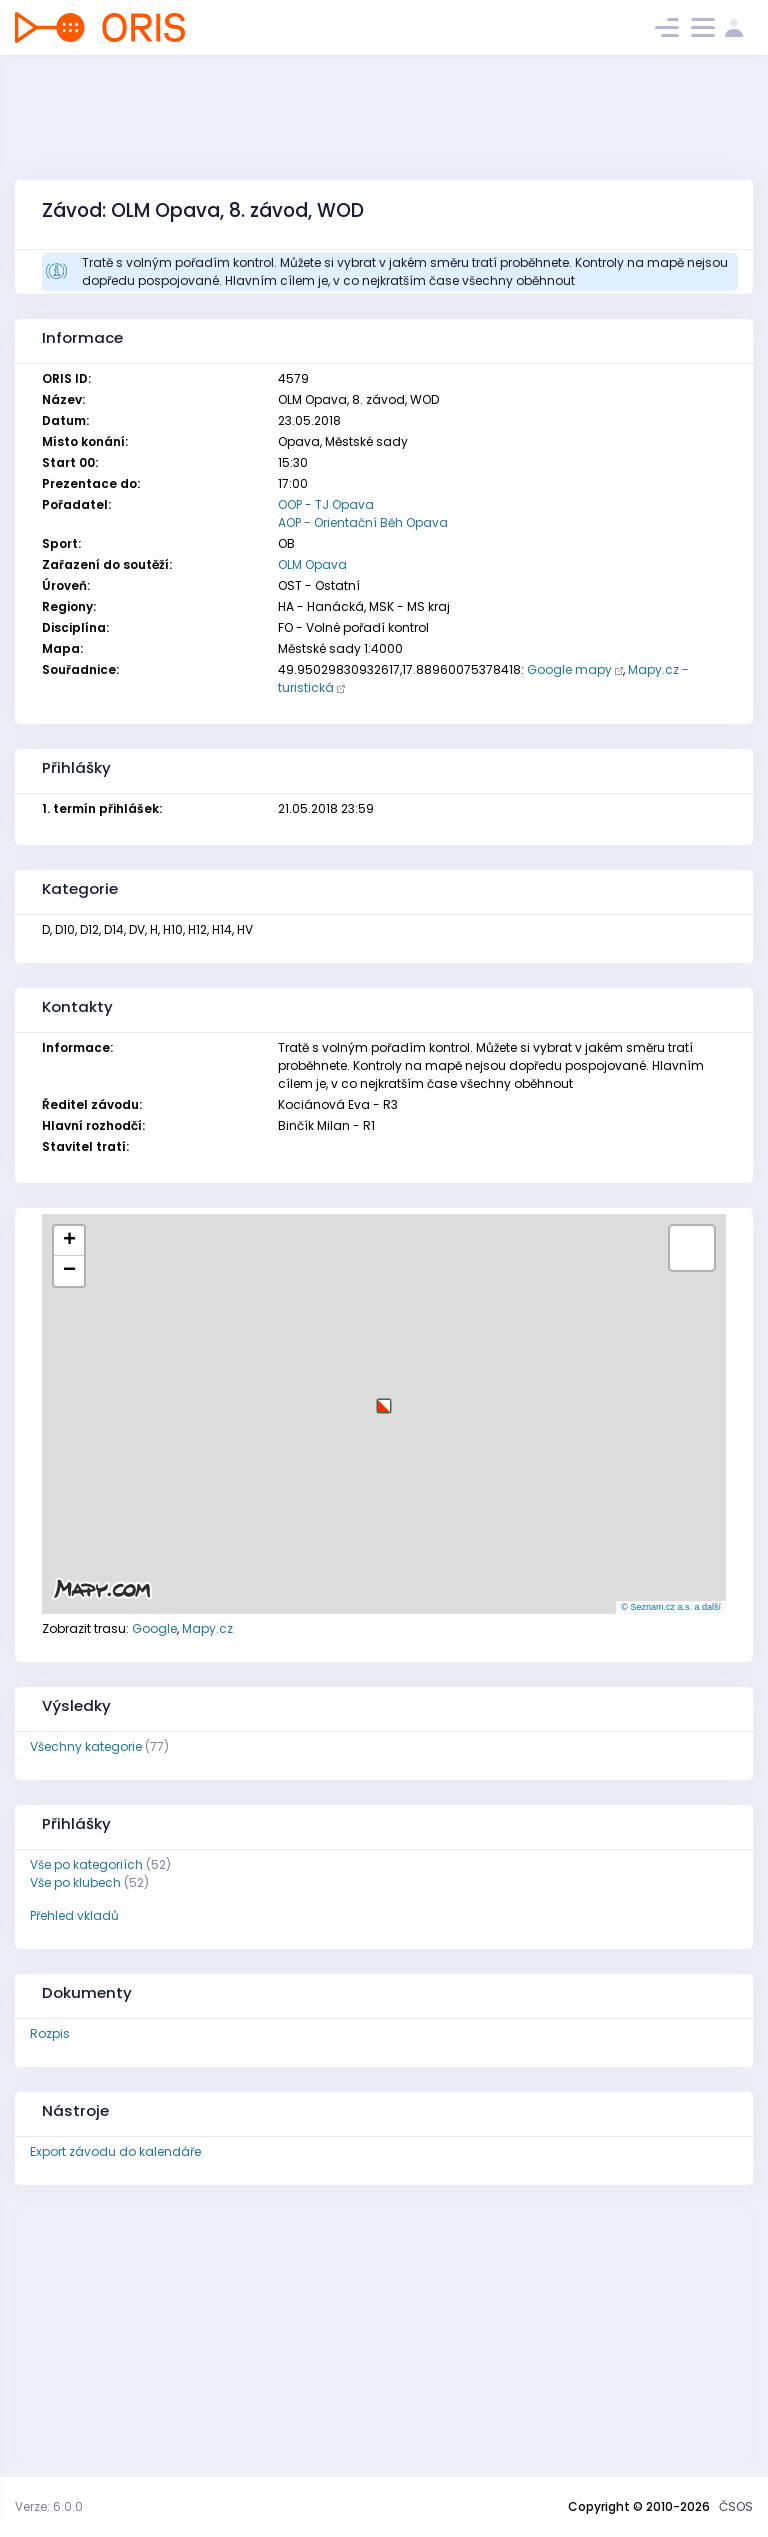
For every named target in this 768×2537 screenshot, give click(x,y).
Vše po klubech (75, 1882)
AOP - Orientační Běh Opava (363, 522)
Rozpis (50, 2033)
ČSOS (736, 2506)
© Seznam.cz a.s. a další (671, 1607)
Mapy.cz (207, 1628)
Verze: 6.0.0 (49, 2506)
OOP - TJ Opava (326, 504)
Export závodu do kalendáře (115, 2151)
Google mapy (569, 669)
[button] (384, 1398)
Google (154, 1628)
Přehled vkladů (74, 1915)
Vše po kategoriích (86, 1864)
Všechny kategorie (86, 1746)
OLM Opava (312, 564)
